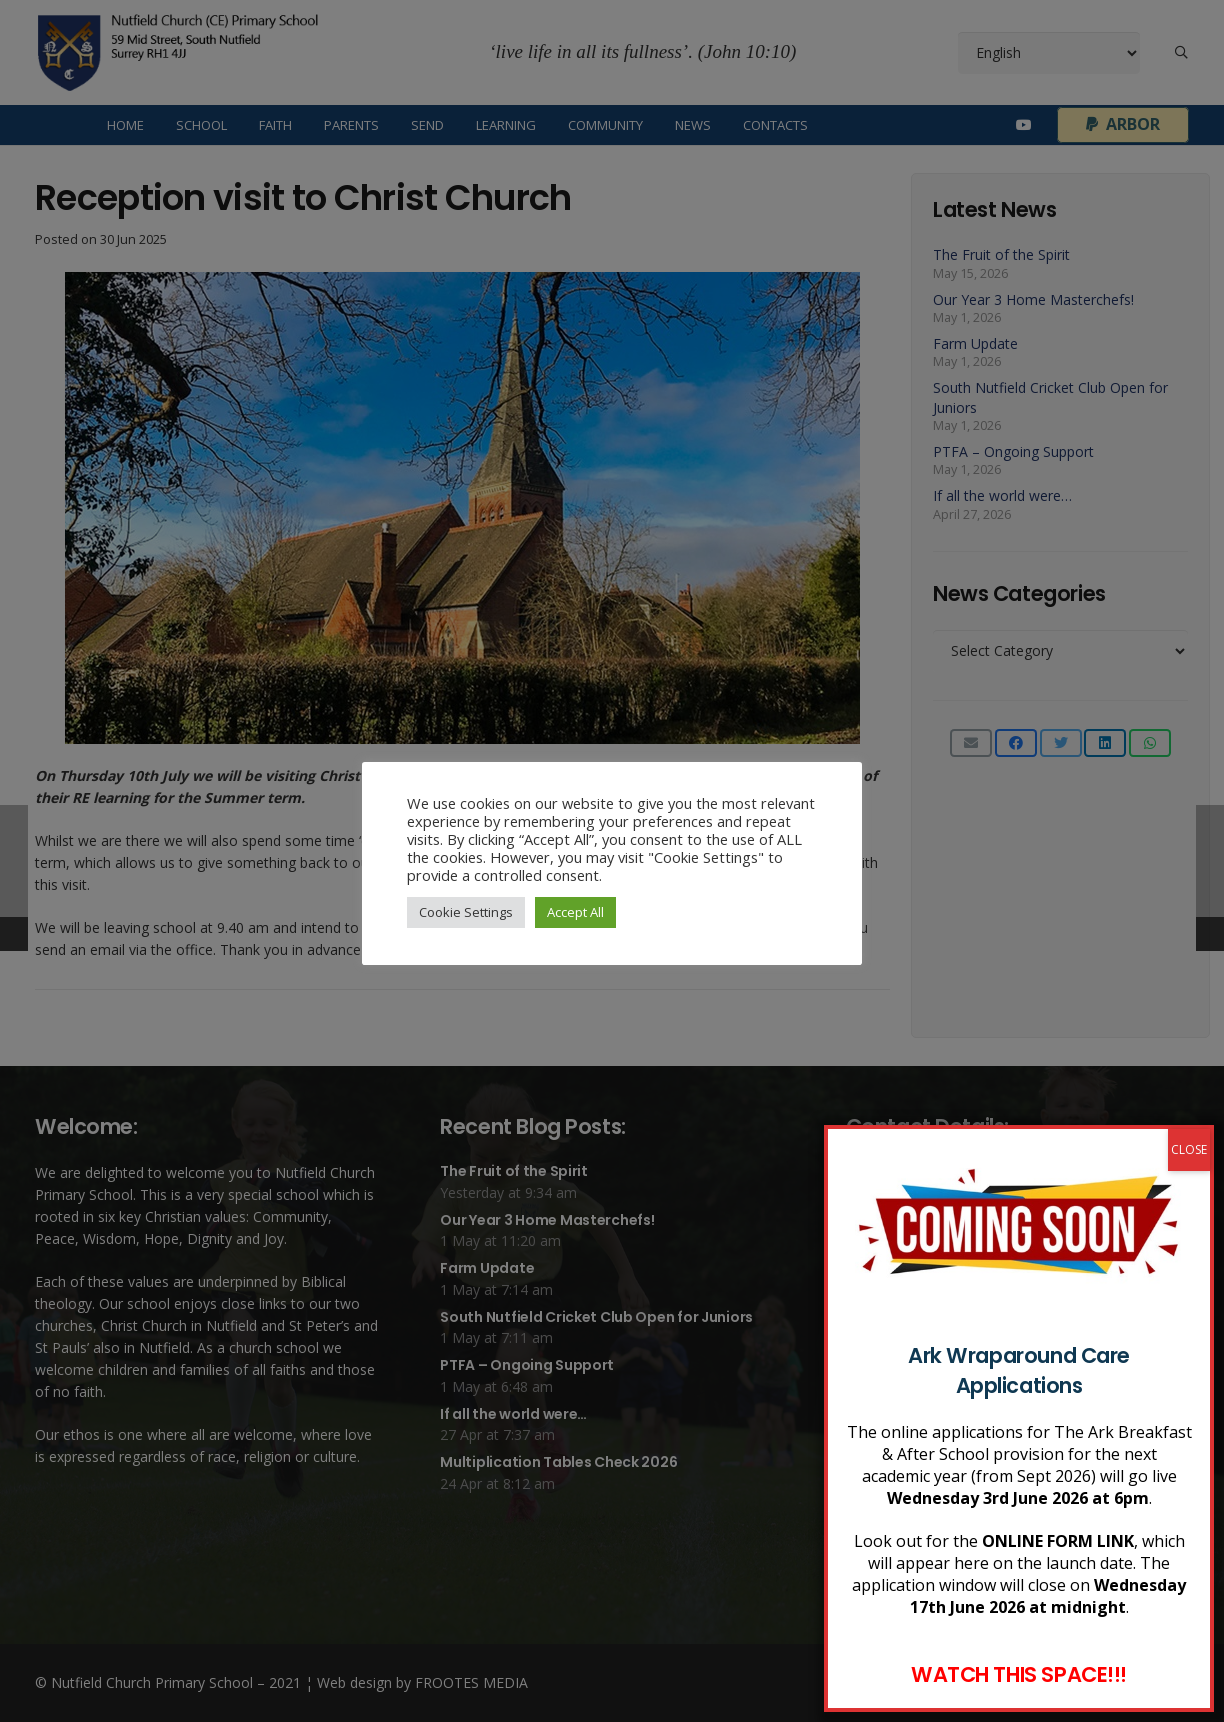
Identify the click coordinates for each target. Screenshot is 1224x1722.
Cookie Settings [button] (466, 912)
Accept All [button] (575, 912)
